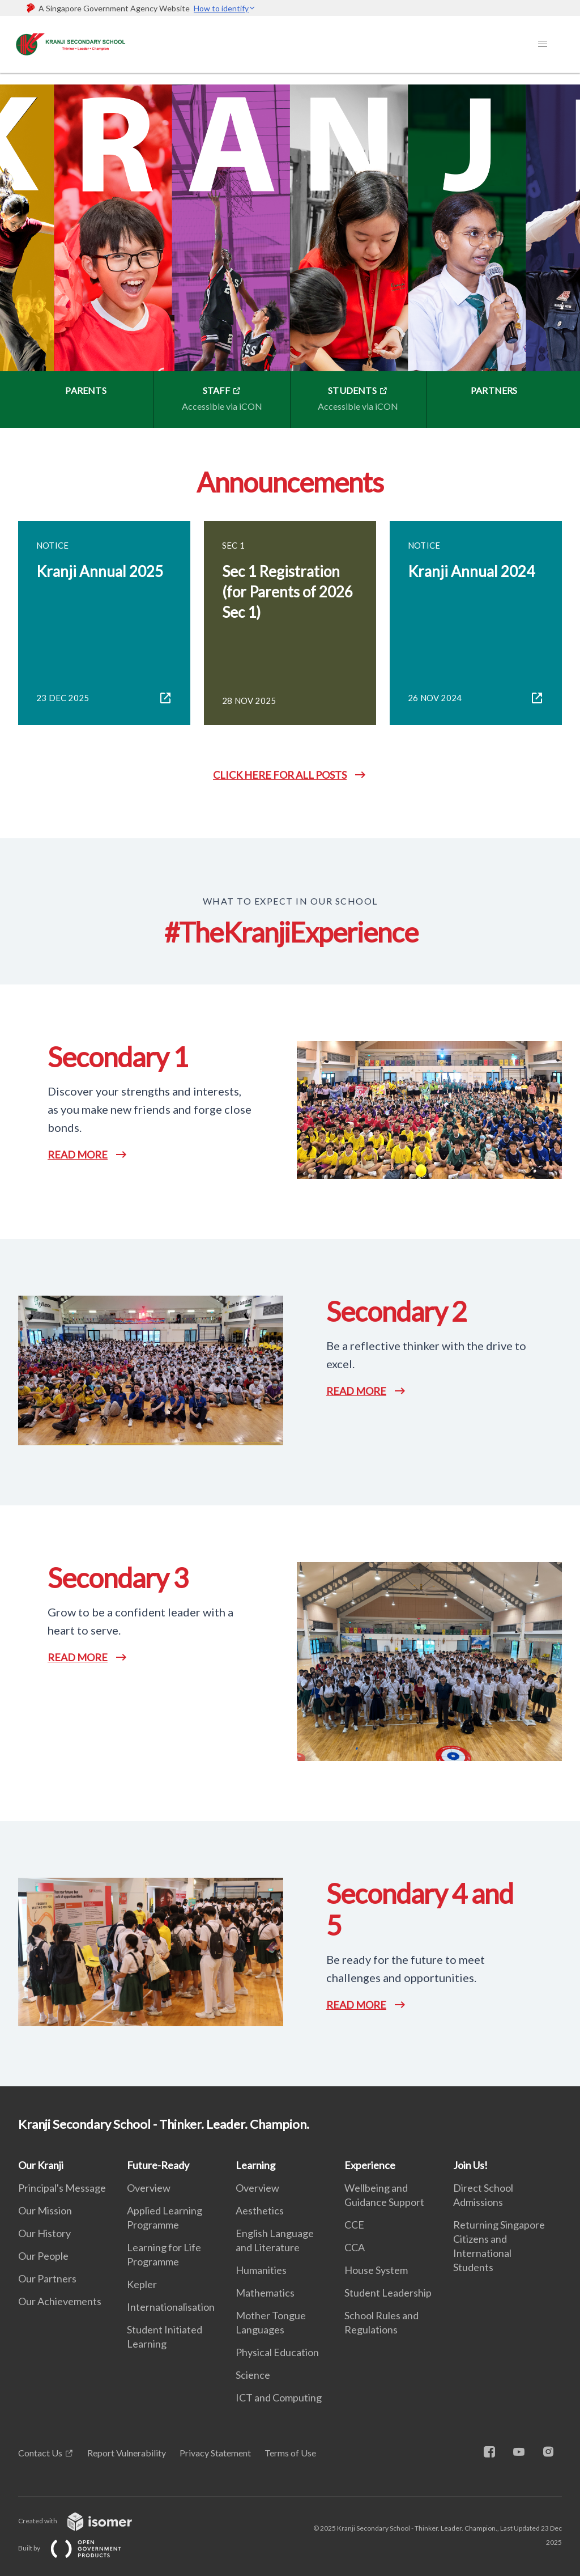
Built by (78, 2548)
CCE (354, 2224)
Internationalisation (171, 2307)
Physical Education (277, 2352)
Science (253, 2375)
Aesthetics (260, 2210)
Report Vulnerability (126, 2452)
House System (376, 2270)
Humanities (261, 2270)
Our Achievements (59, 2301)
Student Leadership (388, 2292)
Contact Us (40, 2452)
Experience (369, 2165)
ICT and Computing (279, 2397)
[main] (290, 1079)
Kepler (142, 2284)
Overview (148, 2188)
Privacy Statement (215, 2452)
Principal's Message (62, 2188)
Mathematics (265, 2292)
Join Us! (470, 2165)
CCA (354, 2247)
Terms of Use (290, 2452)
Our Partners (47, 2278)
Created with (84, 2520)
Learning (255, 2165)
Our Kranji (40, 2165)
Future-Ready (158, 2165)
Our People (43, 2256)
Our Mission (45, 2210)
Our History (44, 2233)
